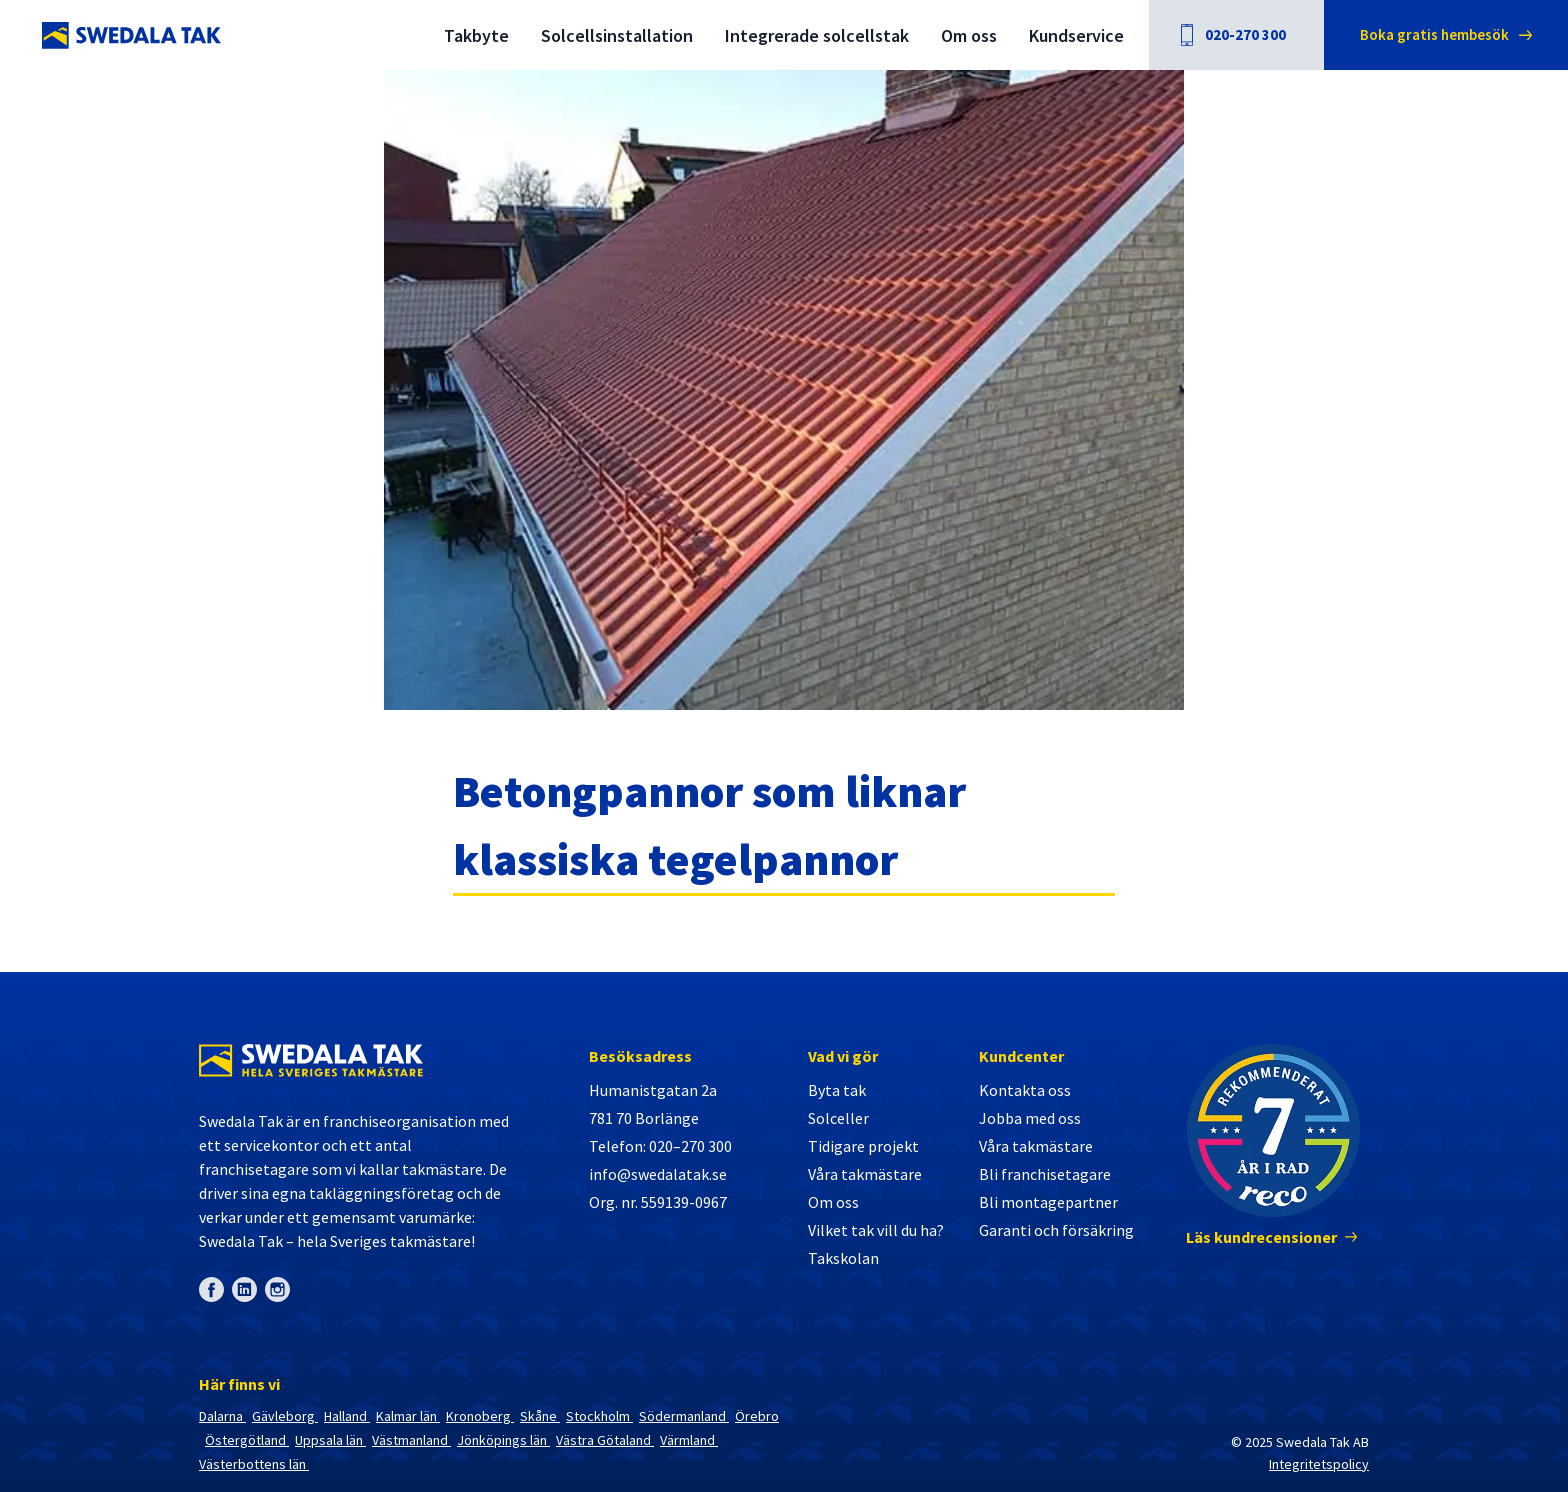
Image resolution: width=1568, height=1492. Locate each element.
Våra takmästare (865, 1174)
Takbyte (476, 35)
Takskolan (843, 1258)
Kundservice (1076, 35)
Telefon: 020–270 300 (660, 1146)
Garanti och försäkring (1056, 1230)
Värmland (689, 1440)
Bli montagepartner (1048, 1202)
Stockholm (599, 1416)
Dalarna (222, 1416)
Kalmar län (408, 1416)
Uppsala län (330, 1440)
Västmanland (411, 1440)
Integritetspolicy (1319, 1464)
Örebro (757, 1416)
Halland (347, 1416)
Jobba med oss (1030, 1118)
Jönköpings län (503, 1440)
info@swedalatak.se (658, 1174)
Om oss (969, 35)
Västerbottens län (254, 1464)
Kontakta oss (1025, 1090)
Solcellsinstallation (617, 35)
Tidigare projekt (863, 1146)
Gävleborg (285, 1416)
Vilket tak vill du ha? (876, 1230)
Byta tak (837, 1090)
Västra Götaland (605, 1440)
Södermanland (684, 1416)
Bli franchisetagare (1045, 1174)
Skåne (540, 1416)
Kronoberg (480, 1416)
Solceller (838, 1118)
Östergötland (247, 1440)
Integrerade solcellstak (817, 35)
